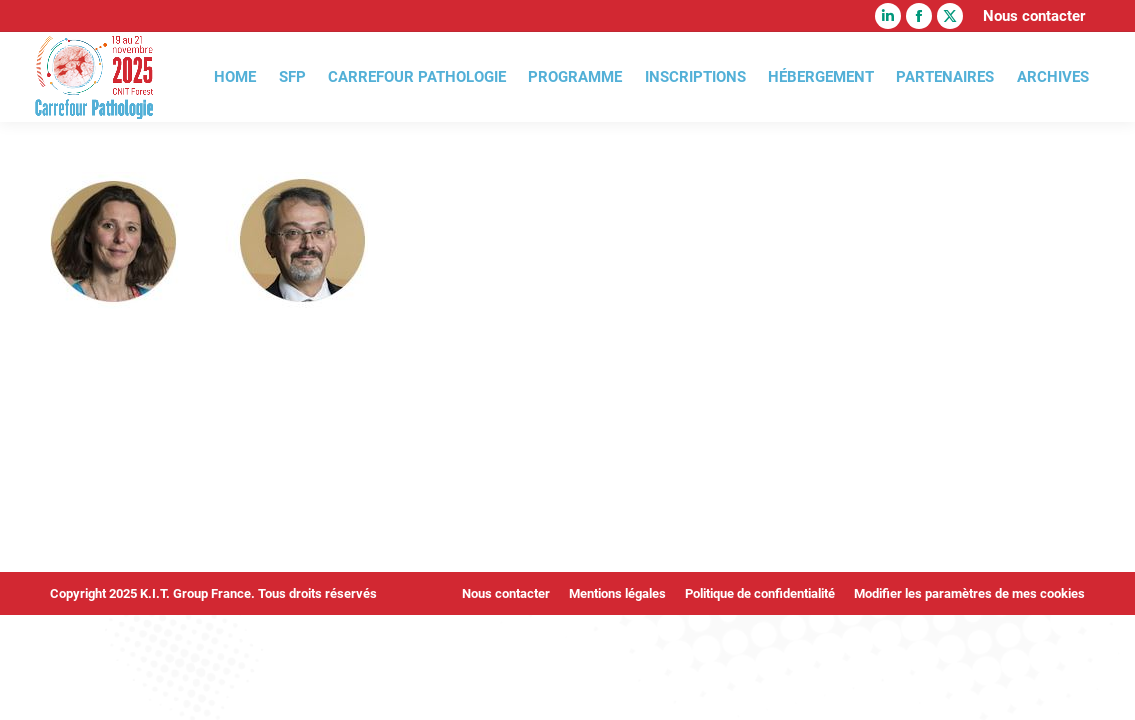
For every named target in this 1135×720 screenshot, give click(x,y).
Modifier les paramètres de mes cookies (969, 593)
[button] (44, 676)
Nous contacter (1034, 16)
